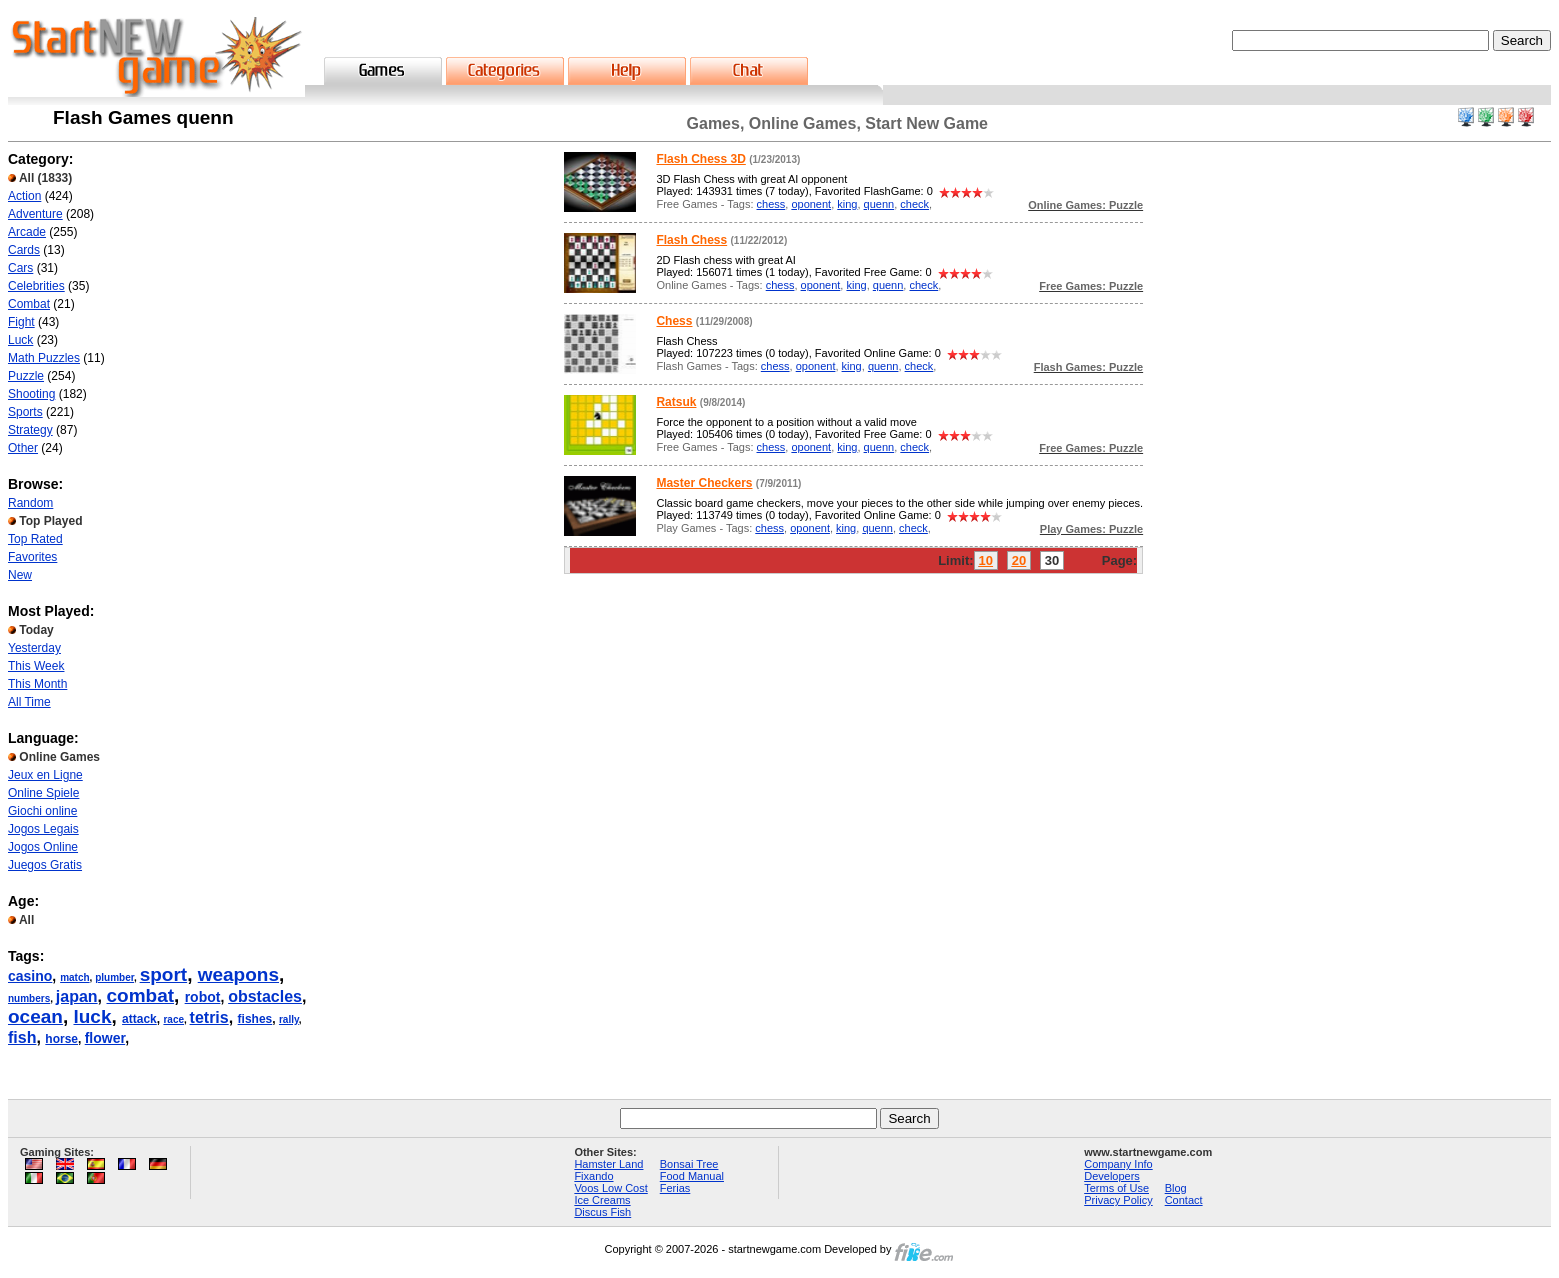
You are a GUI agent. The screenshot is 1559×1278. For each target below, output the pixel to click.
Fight (21, 322)
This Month (37, 684)
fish (22, 1037)
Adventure (35, 214)
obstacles (265, 996)
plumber (114, 977)
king (847, 204)
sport (164, 974)
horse (61, 1039)
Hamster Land (608, 1164)
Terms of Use (1116, 1188)
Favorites (32, 557)
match (74, 977)
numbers (29, 998)
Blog (1176, 1188)
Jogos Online (43, 847)
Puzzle (26, 376)
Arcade (27, 232)
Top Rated (35, 539)
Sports (25, 412)
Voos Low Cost (610, 1188)
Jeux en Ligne (45, 775)
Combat (29, 304)
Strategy (30, 430)
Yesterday (34, 648)
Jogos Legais (43, 829)
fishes (255, 1019)
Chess (674, 321)
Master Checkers (704, 483)
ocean (35, 1016)
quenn (879, 204)
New (20, 575)
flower (105, 1038)
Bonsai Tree (689, 1164)
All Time (29, 702)
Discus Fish (602, 1212)
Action (24, 196)
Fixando (593, 1176)
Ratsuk (676, 402)
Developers (1112, 1176)
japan (77, 996)
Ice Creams (602, 1200)
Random (30, 503)
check (914, 204)
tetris (209, 1017)
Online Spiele (43, 793)
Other (23, 448)
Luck (20, 340)
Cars (20, 268)
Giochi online (42, 811)
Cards (24, 250)
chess (771, 204)
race (173, 1019)
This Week (36, 666)
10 (986, 560)
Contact (1184, 1200)
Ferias (675, 1188)
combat (140, 995)
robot (203, 997)
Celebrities (36, 286)
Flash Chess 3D (700, 159)
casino (30, 976)
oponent (811, 204)
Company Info (1118, 1164)
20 (1019, 560)
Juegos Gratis (45, 865)
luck (92, 1016)
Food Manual (692, 1176)
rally (289, 1019)
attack (139, 1019)
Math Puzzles (44, 358)
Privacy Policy (1118, 1200)
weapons (238, 974)
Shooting (31, 394)
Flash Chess (691, 240)
